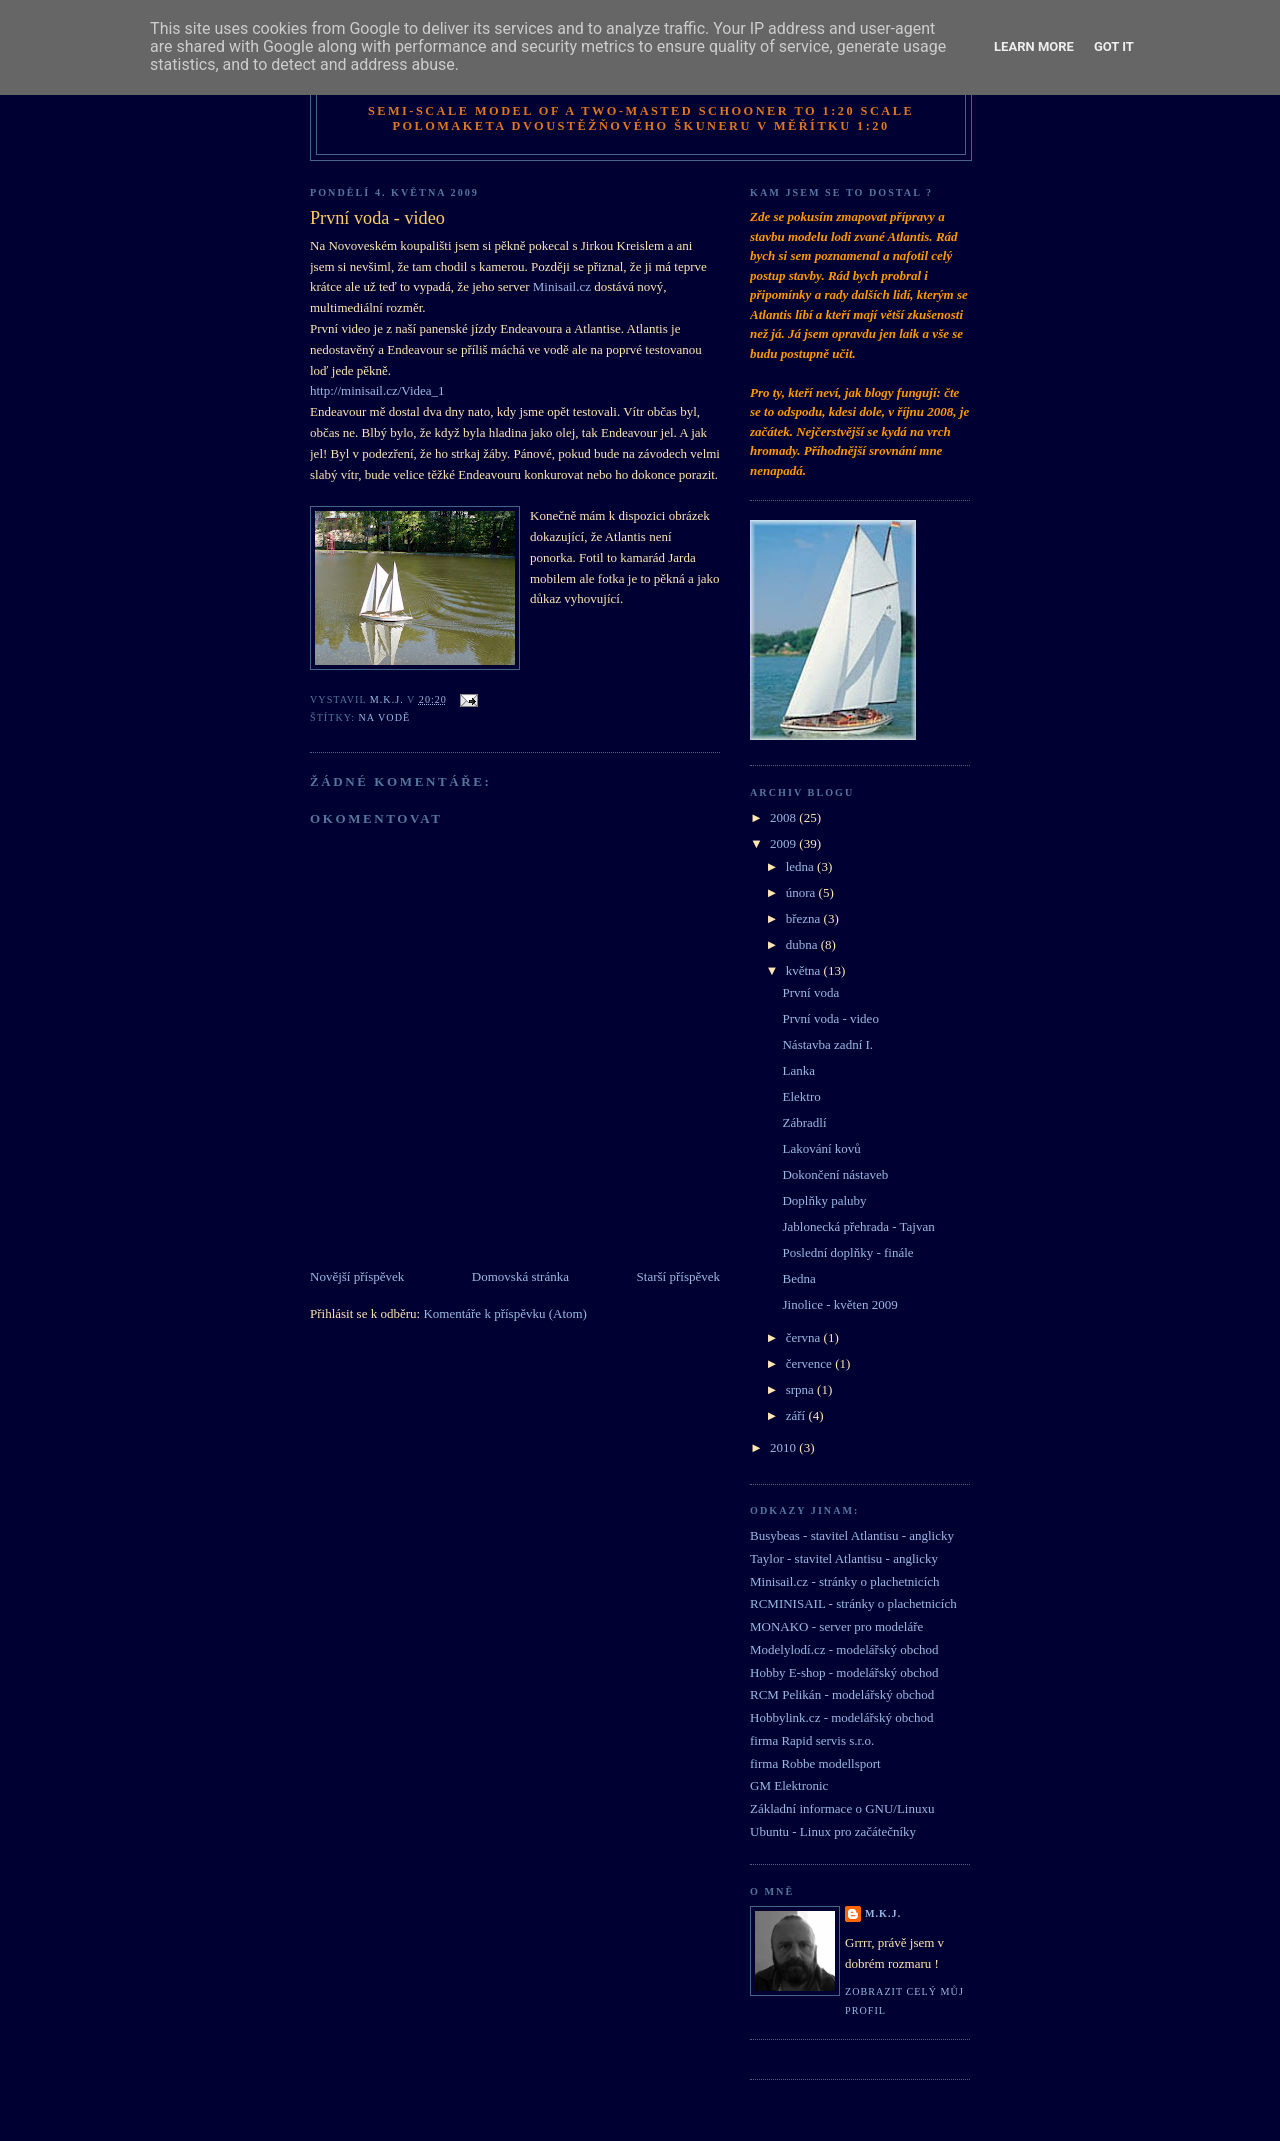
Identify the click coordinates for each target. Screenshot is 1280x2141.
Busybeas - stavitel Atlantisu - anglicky (852, 1535)
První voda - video (830, 1018)
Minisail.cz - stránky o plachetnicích (845, 1581)
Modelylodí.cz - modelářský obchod (844, 1649)
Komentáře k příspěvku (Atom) (505, 1313)
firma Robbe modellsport (815, 1763)
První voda (810, 992)
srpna (801, 1389)
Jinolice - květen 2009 (839, 1304)
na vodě (385, 717)
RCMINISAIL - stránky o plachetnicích (853, 1603)
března (805, 918)
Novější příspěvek (357, 1276)
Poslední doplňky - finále (847, 1252)
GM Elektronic (789, 1785)
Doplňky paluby (824, 1200)
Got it (1114, 46)
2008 (784, 817)
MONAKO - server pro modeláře (836, 1626)
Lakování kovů (821, 1148)
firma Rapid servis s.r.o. (812, 1740)
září (797, 1415)
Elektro (801, 1096)
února (802, 892)
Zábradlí (804, 1122)
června (805, 1337)
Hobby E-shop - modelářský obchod (844, 1672)
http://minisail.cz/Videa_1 (377, 390)
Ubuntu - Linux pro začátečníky (833, 1831)
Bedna (798, 1278)
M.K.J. (883, 1913)
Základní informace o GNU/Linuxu (842, 1808)
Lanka (798, 1070)
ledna (801, 866)
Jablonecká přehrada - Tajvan (858, 1226)
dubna (803, 944)
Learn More (1034, 46)
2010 (784, 1447)
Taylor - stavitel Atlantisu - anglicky (844, 1558)
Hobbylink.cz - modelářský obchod (841, 1717)
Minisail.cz (562, 286)
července (810, 1363)
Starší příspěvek (678, 1276)
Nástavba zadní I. (827, 1044)
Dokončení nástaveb (835, 1174)
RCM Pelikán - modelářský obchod (842, 1694)
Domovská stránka (520, 1276)
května (805, 970)
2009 (784, 843)
